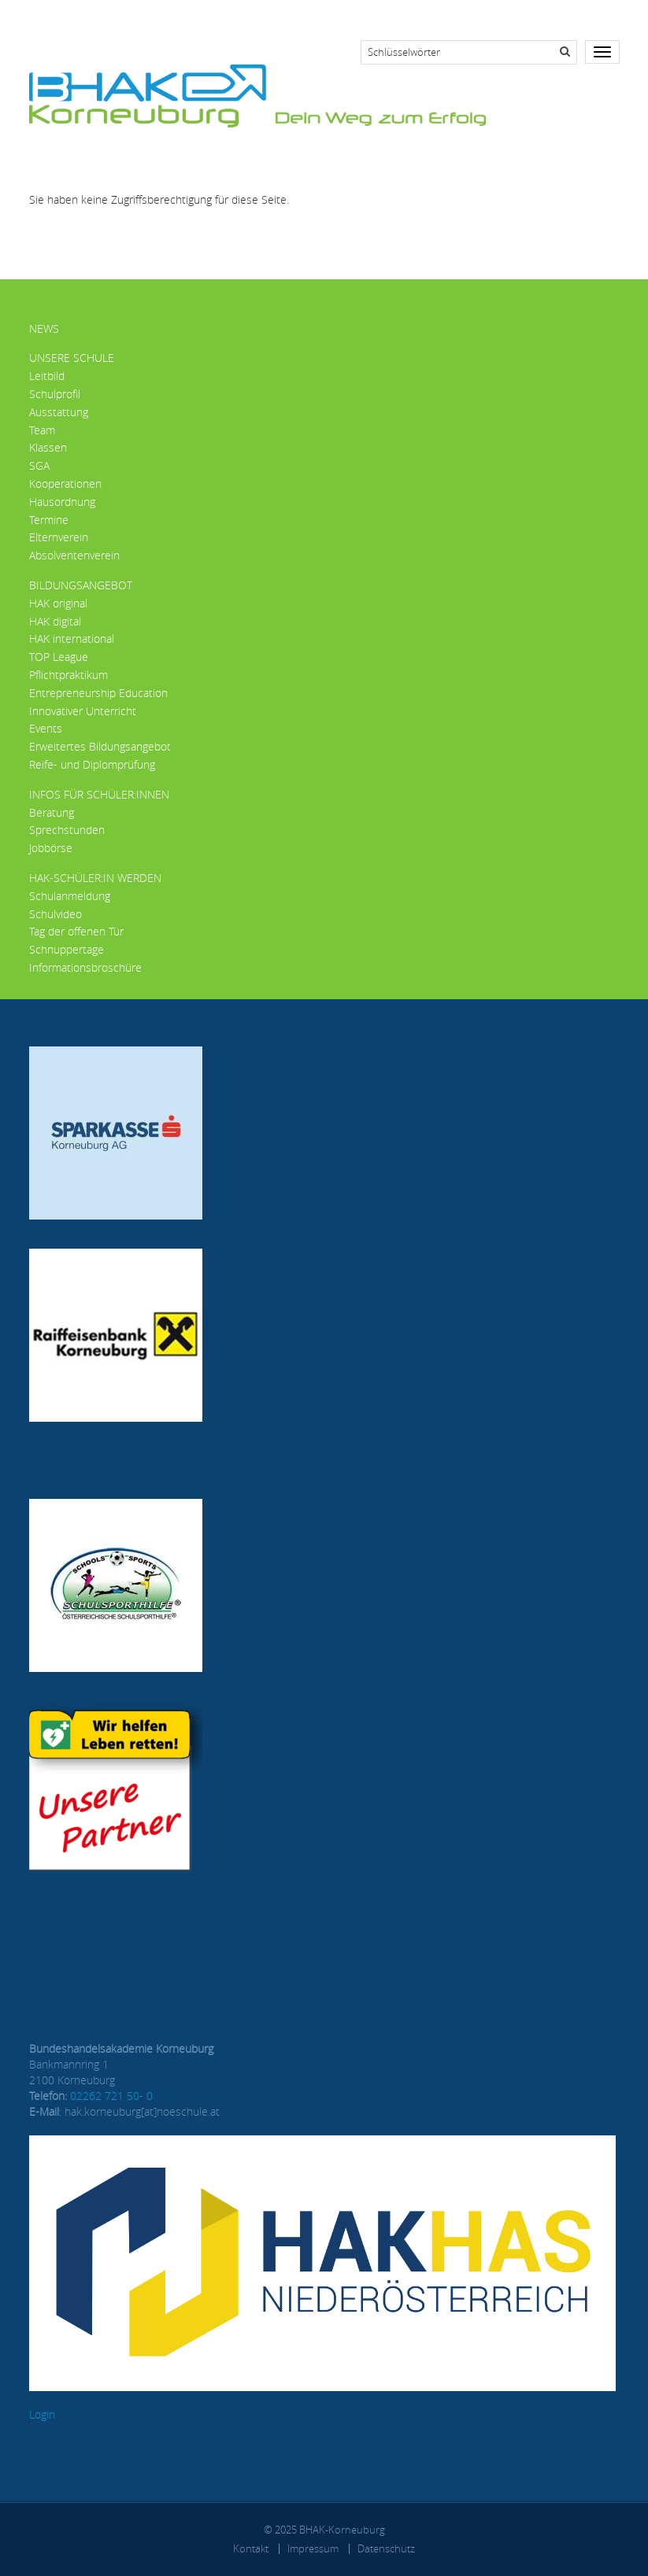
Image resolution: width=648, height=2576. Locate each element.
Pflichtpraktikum (68, 674)
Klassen (48, 447)
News (44, 328)
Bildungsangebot (80, 585)
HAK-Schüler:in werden (95, 877)
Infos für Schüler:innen (99, 794)
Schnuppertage (66, 949)
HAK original (58, 603)
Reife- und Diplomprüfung (92, 764)
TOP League (58, 656)
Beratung (51, 812)
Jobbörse (50, 847)
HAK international (71, 638)
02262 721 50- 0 (111, 2095)
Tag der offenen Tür (76, 931)
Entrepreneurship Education (98, 692)
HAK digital (55, 621)
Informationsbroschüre (85, 967)
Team (42, 430)
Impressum (313, 2548)
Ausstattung (58, 411)
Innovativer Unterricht (82, 710)
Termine (49, 519)
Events (45, 728)
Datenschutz (386, 2548)
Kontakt (250, 2548)
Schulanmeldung (69, 895)
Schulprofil (54, 393)
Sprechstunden (67, 829)
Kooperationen (65, 483)
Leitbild (47, 375)
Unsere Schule (71, 357)
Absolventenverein (74, 555)
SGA (39, 465)
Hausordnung (62, 501)
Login (42, 2414)
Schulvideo (55, 913)
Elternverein (58, 537)
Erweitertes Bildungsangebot (100, 746)
